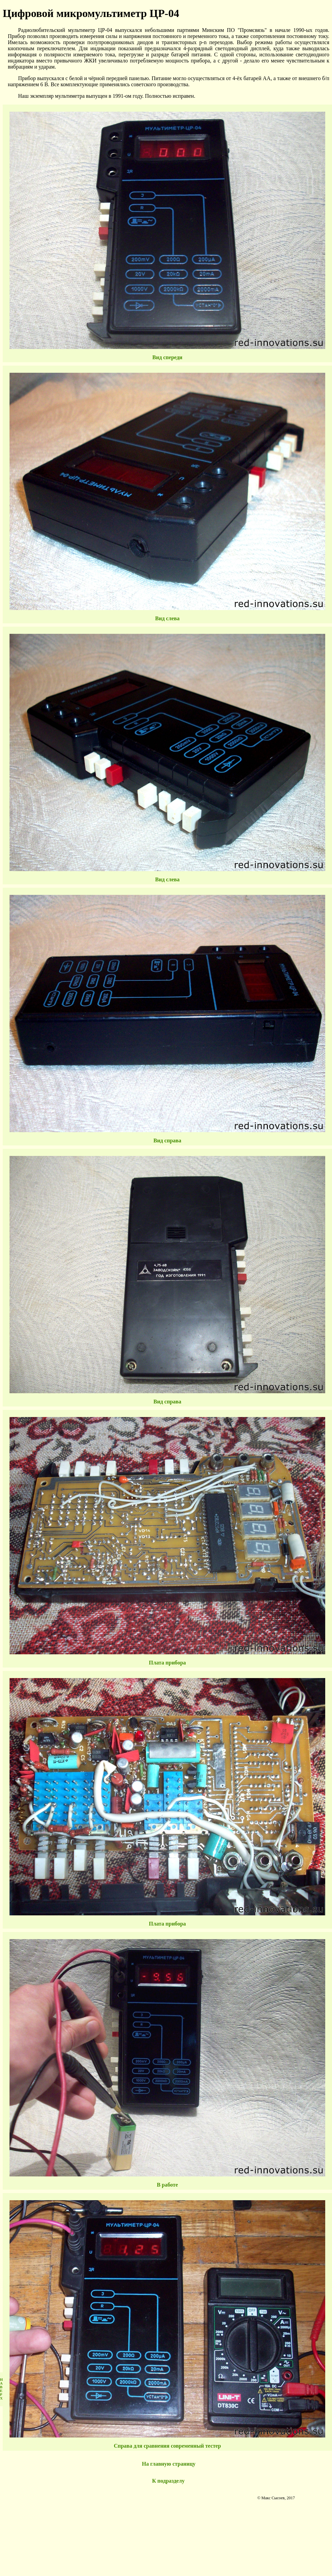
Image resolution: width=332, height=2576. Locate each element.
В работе (167, 2185)
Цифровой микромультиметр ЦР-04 (91, 13)
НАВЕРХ (1, 2389)
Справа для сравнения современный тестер (167, 2446)
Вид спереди (167, 357)
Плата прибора (167, 1663)
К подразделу (168, 2481)
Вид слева (167, 618)
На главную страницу (169, 2464)
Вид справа (167, 1140)
